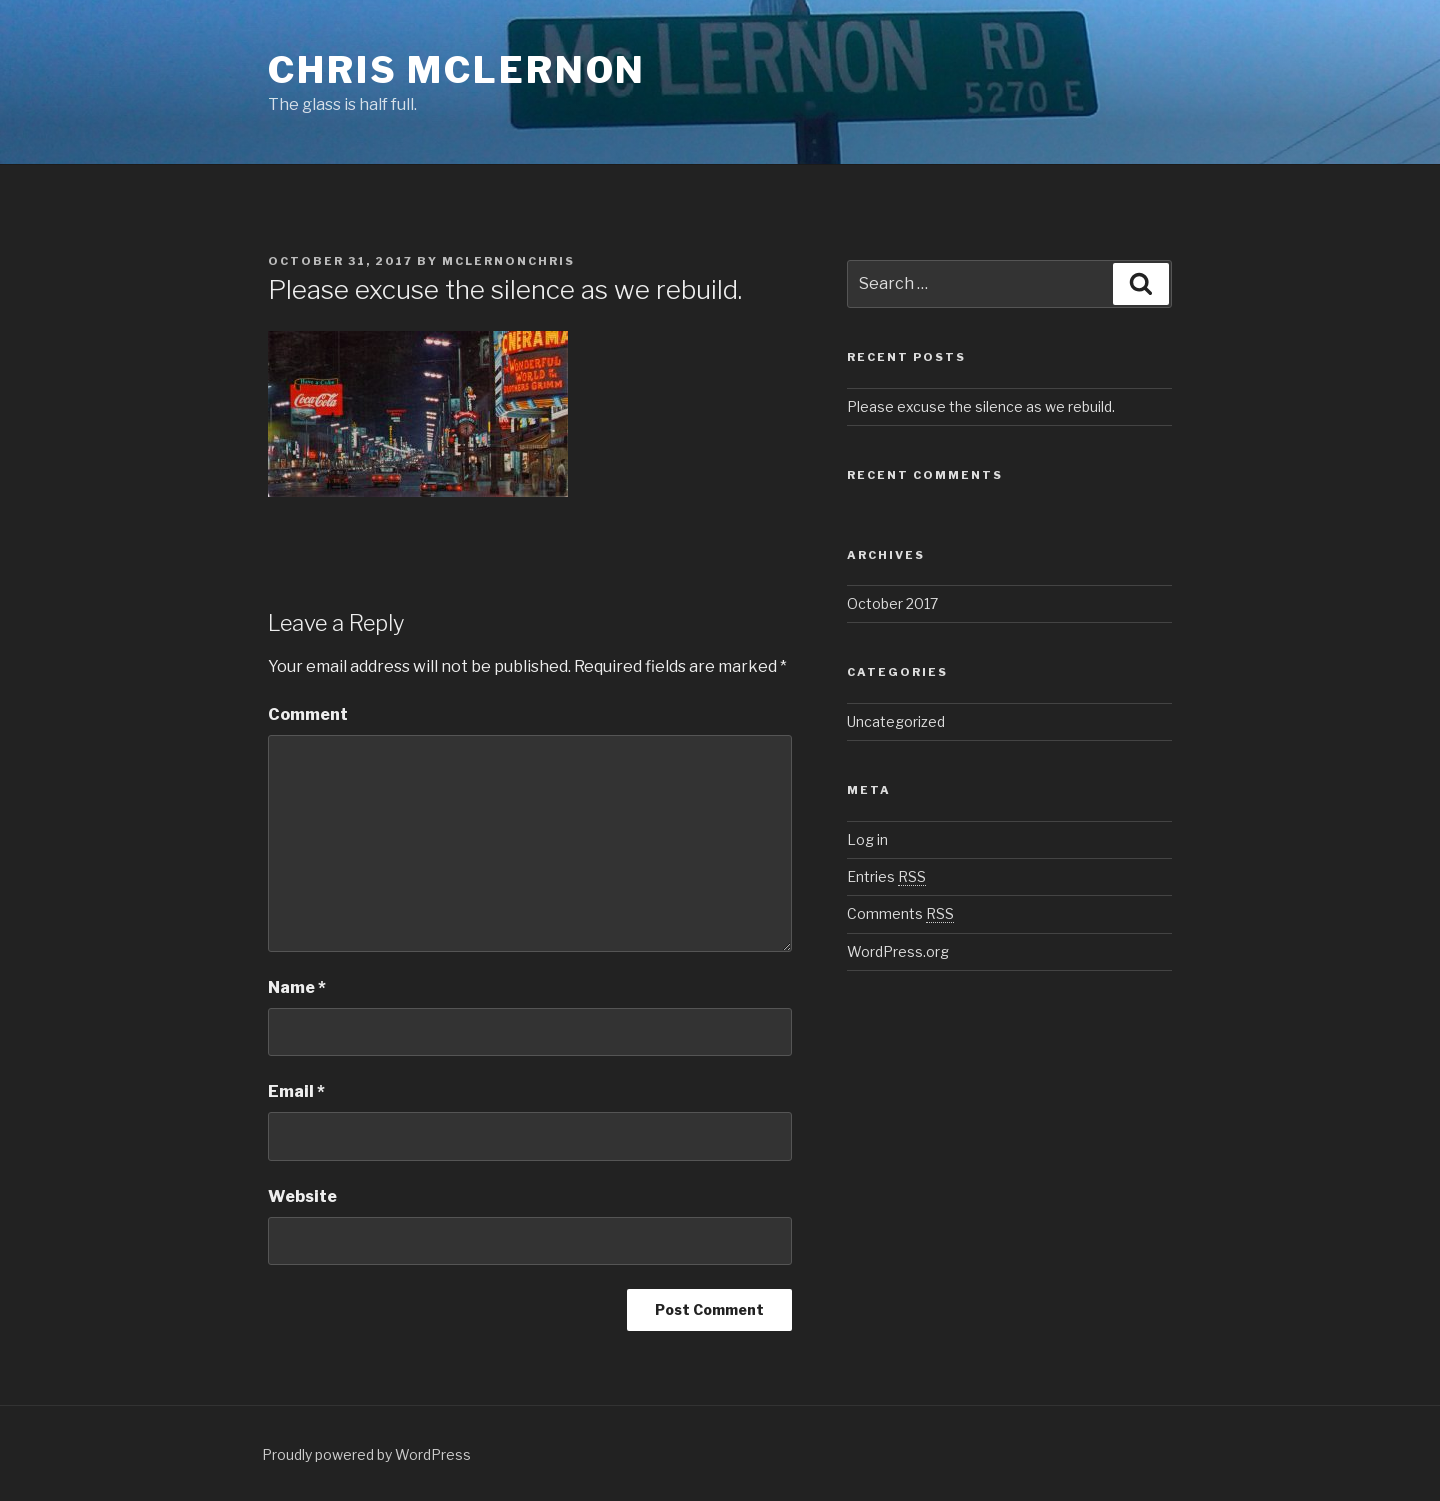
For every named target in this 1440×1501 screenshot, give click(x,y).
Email (296, 1091)
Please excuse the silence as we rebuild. (981, 406)
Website (302, 1196)
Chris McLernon (457, 70)
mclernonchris (508, 261)
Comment (308, 714)
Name (297, 987)
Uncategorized (896, 721)
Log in (867, 839)
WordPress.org (898, 951)
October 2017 (892, 603)
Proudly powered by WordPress (366, 1454)
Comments (900, 913)
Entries (886, 876)
